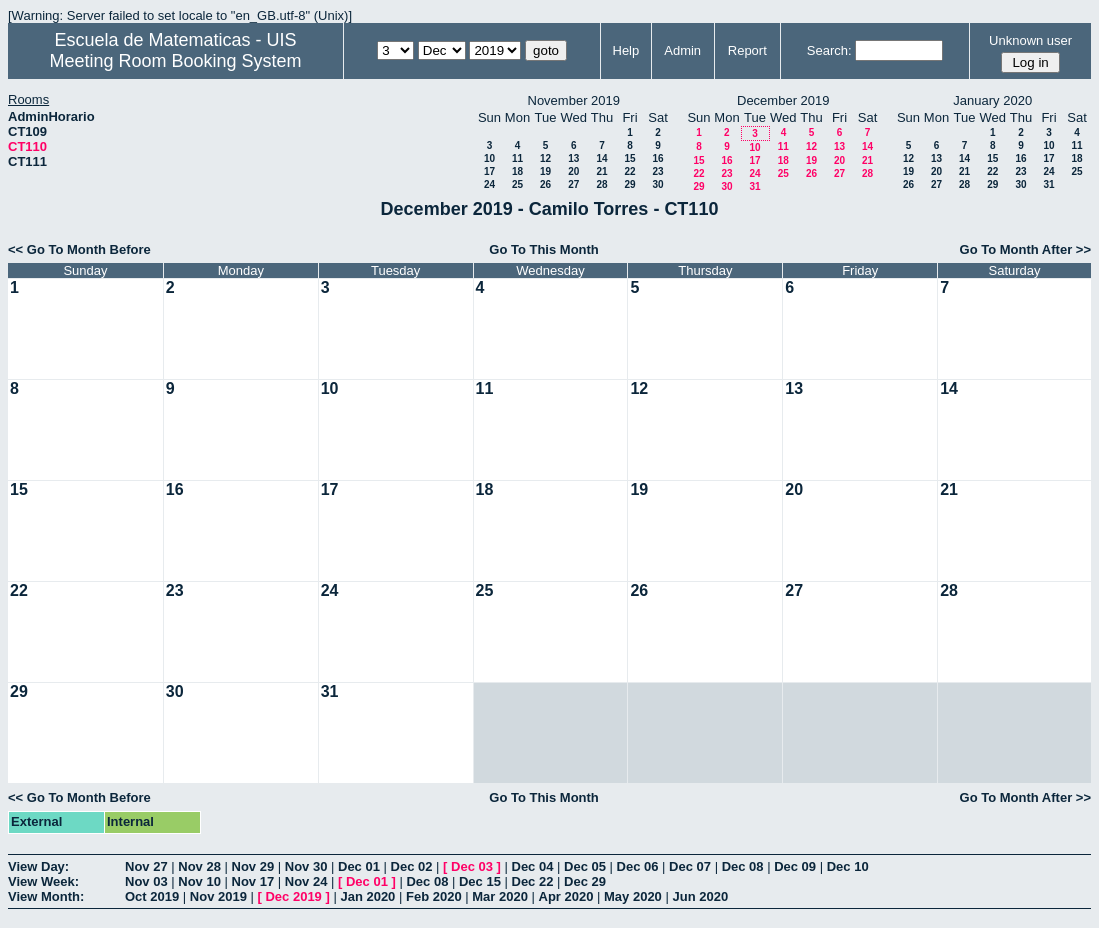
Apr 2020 (566, 896)
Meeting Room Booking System (175, 61)
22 (629, 171)
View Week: (43, 881)
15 (629, 158)
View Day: (38, 866)
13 (573, 158)
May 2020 (633, 896)
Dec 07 (690, 866)
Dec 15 (480, 881)
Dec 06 (638, 866)
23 (657, 171)
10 (489, 158)
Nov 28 (199, 866)
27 (573, 184)
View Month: (46, 896)
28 (601, 184)
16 (657, 158)
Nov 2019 (218, 896)
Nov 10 (199, 881)
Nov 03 (146, 881)
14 (601, 158)
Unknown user (1030, 40)
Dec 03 (472, 866)
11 (517, 158)
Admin (682, 50)
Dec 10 (848, 866)
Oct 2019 (152, 896)
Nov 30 (306, 866)
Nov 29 (253, 866)
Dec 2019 (293, 896)
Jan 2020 (367, 896)
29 (629, 184)
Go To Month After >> (1025, 249)
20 (573, 171)
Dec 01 (359, 866)
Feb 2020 (434, 896)
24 (489, 184)
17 (489, 171)
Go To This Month (544, 249)
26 (545, 184)
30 (657, 184)
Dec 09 (795, 866)
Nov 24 (306, 881)
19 (545, 171)
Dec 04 (533, 866)
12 (545, 158)
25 (517, 184)
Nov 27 (146, 866)
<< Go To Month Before (79, 249)
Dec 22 (533, 881)
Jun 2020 (700, 896)
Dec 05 (585, 866)
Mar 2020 (500, 896)
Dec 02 (412, 866)
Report (747, 50)
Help (626, 50)
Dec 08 (743, 866)
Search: (829, 50)
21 (601, 171)
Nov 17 (253, 881)
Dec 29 (585, 881)
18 (517, 171)
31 (754, 186)
